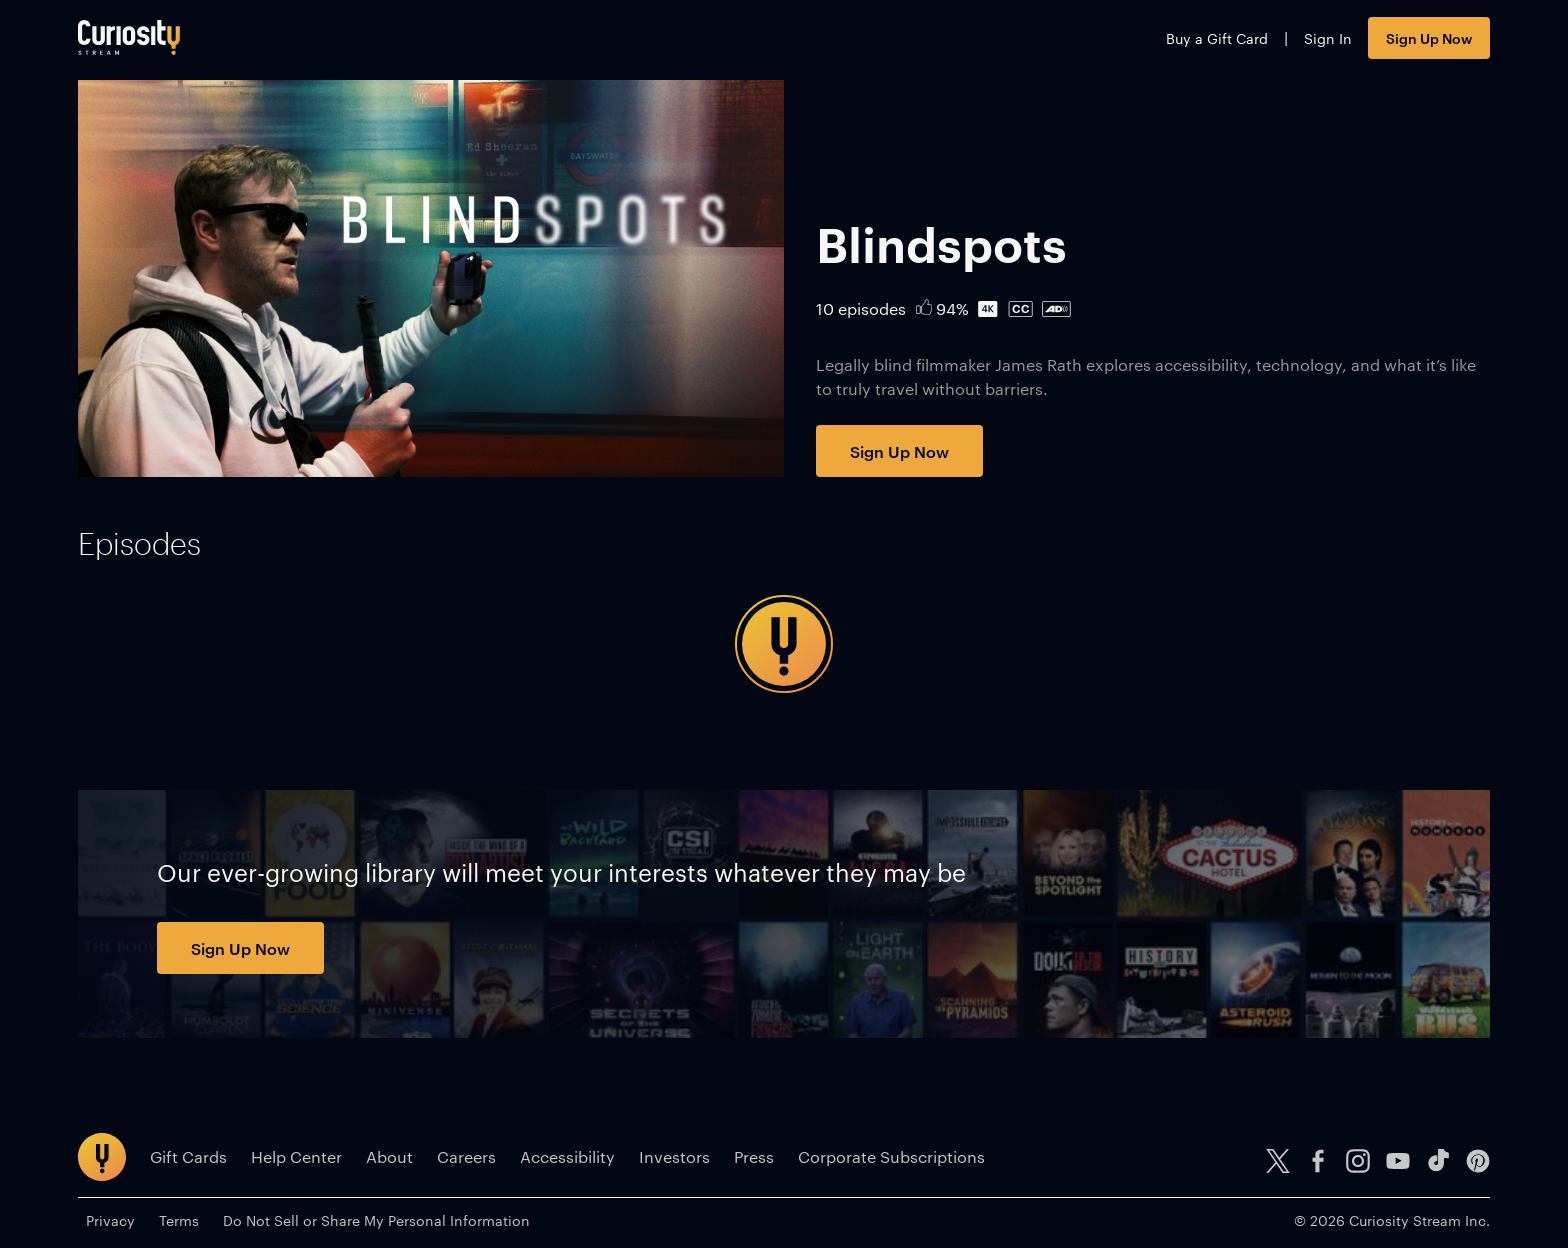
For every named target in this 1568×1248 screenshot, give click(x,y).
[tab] (139, 544)
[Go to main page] (129, 37)
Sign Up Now (1429, 37)
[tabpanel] (783, 644)
